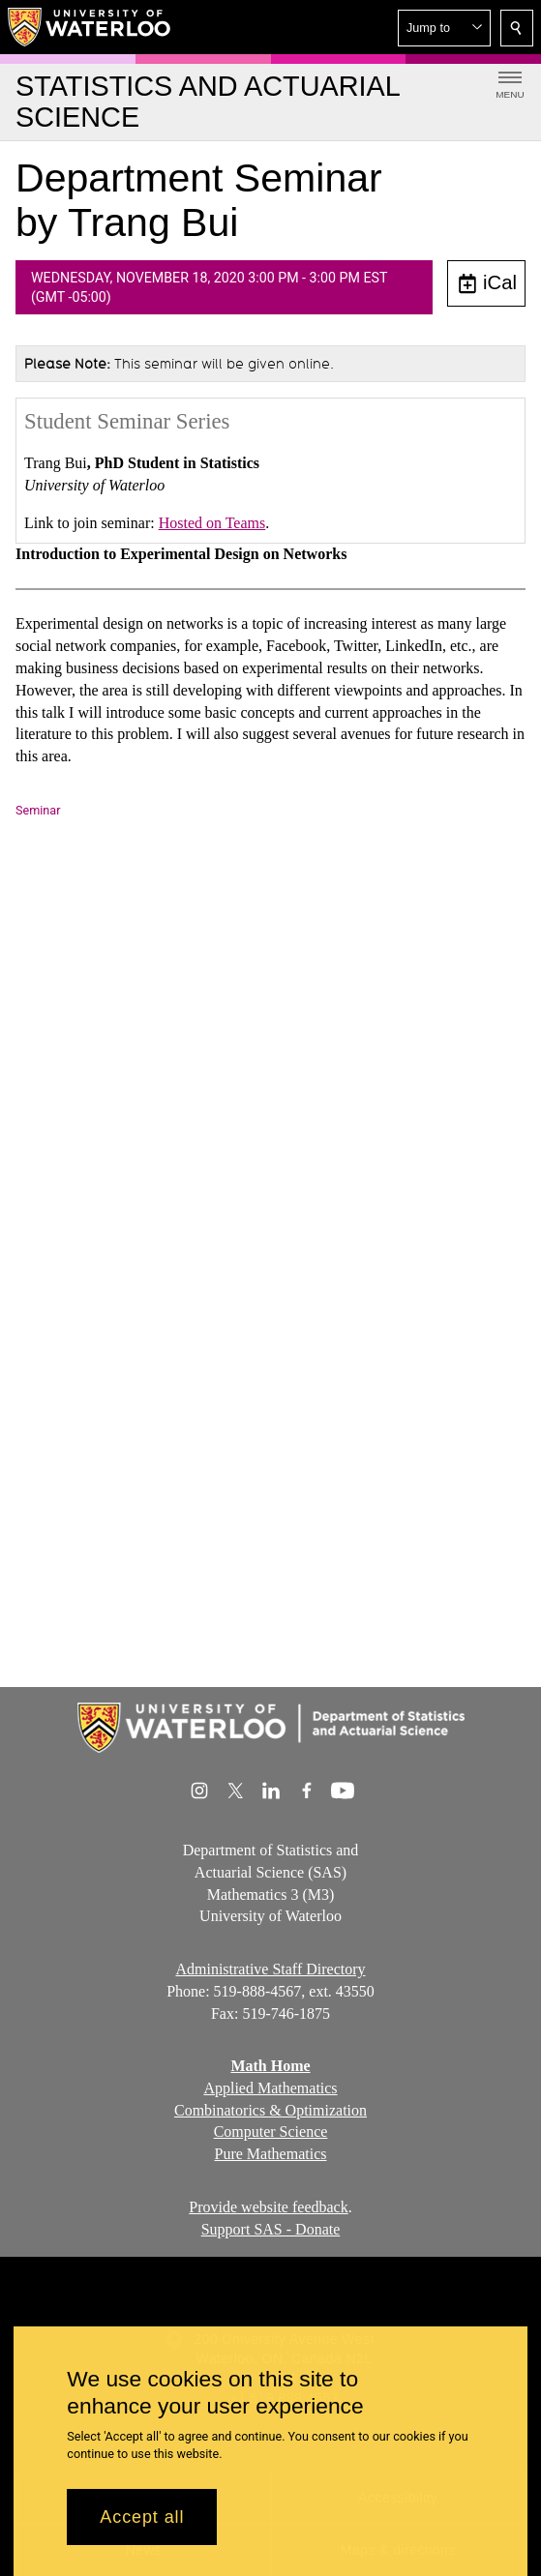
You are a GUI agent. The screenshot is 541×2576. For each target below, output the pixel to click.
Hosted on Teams (212, 523)
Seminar (37, 810)
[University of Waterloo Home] (90, 27)
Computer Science (271, 2132)
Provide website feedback (268, 2207)
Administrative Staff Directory (270, 1969)
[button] (444, 28)
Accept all (142, 2517)
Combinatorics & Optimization (270, 2110)
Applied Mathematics (270, 2088)
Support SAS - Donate (271, 2229)
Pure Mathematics (271, 2155)
